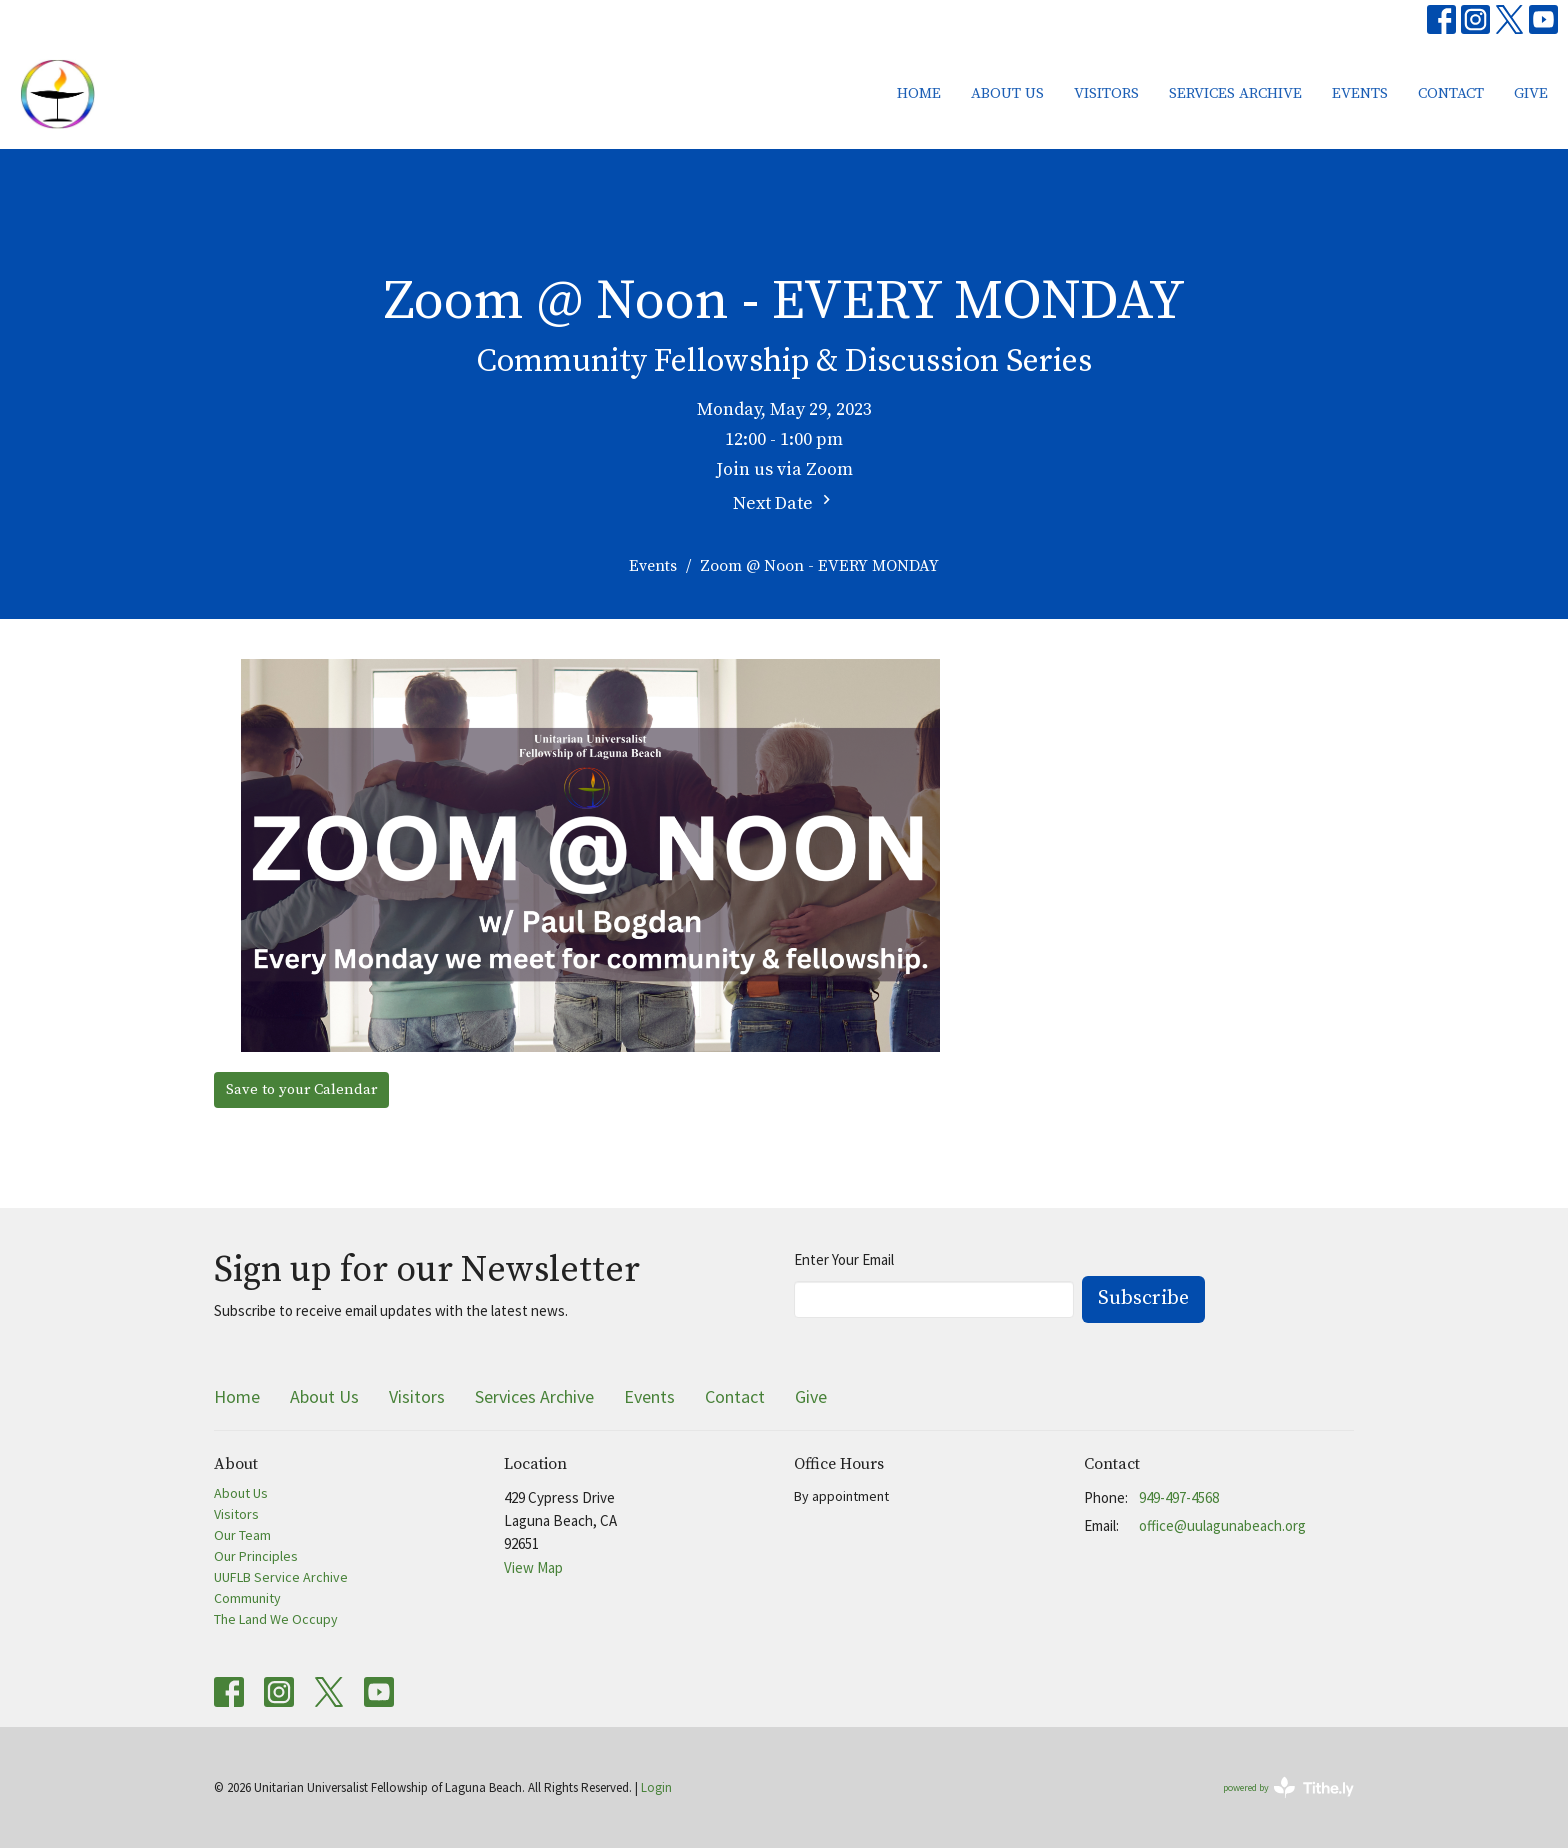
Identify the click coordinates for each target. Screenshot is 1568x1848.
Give (1531, 93)
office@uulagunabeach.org (1222, 1525)
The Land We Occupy (276, 1619)
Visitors (1106, 93)
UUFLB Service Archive (281, 1577)
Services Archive (1235, 93)
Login (656, 1787)
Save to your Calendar (301, 1089)
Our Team (242, 1535)
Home (919, 93)
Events (1360, 93)
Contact (1451, 93)
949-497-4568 (1179, 1497)
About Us (1007, 93)
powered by (1288, 1787)
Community (247, 1598)
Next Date (784, 502)
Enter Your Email (844, 1259)
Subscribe (1143, 1298)
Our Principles (256, 1556)
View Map (533, 1567)
